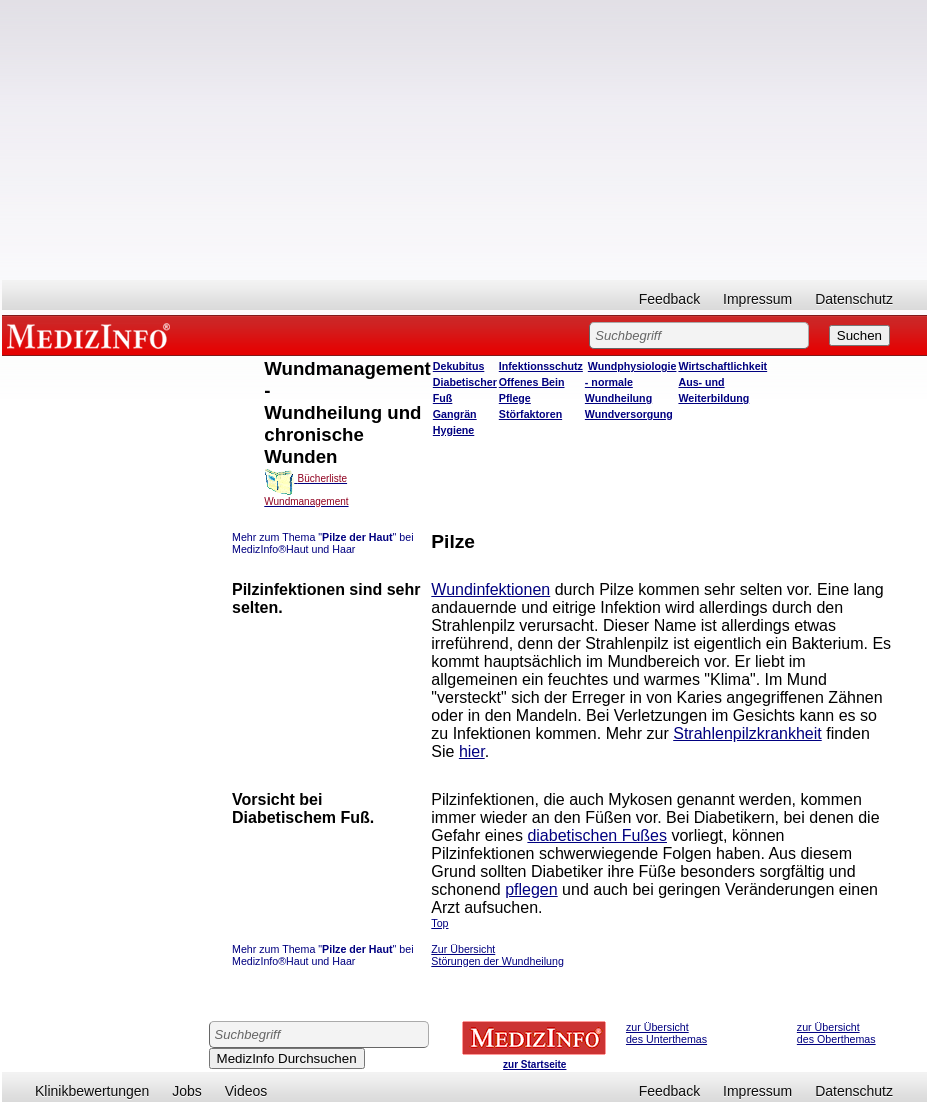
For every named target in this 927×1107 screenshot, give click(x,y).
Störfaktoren (530, 414)
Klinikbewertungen (92, 1091)
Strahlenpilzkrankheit (747, 733)
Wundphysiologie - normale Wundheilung (631, 382)
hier (472, 751)
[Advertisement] (464, 140)
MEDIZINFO (92, 335)
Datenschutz (854, 299)
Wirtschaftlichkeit (722, 366)
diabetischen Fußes (597, 835)
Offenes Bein (532, 382)
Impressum (757, 299)
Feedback (669, 299)
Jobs (187, 1091)
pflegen (531, 889)
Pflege (515, 398)
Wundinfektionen (490, 589)
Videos (246, 1091)
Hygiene (453, 430)
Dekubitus (459, 366)
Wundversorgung (629, 414)
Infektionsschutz (541, 366)
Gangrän (455, 414)
